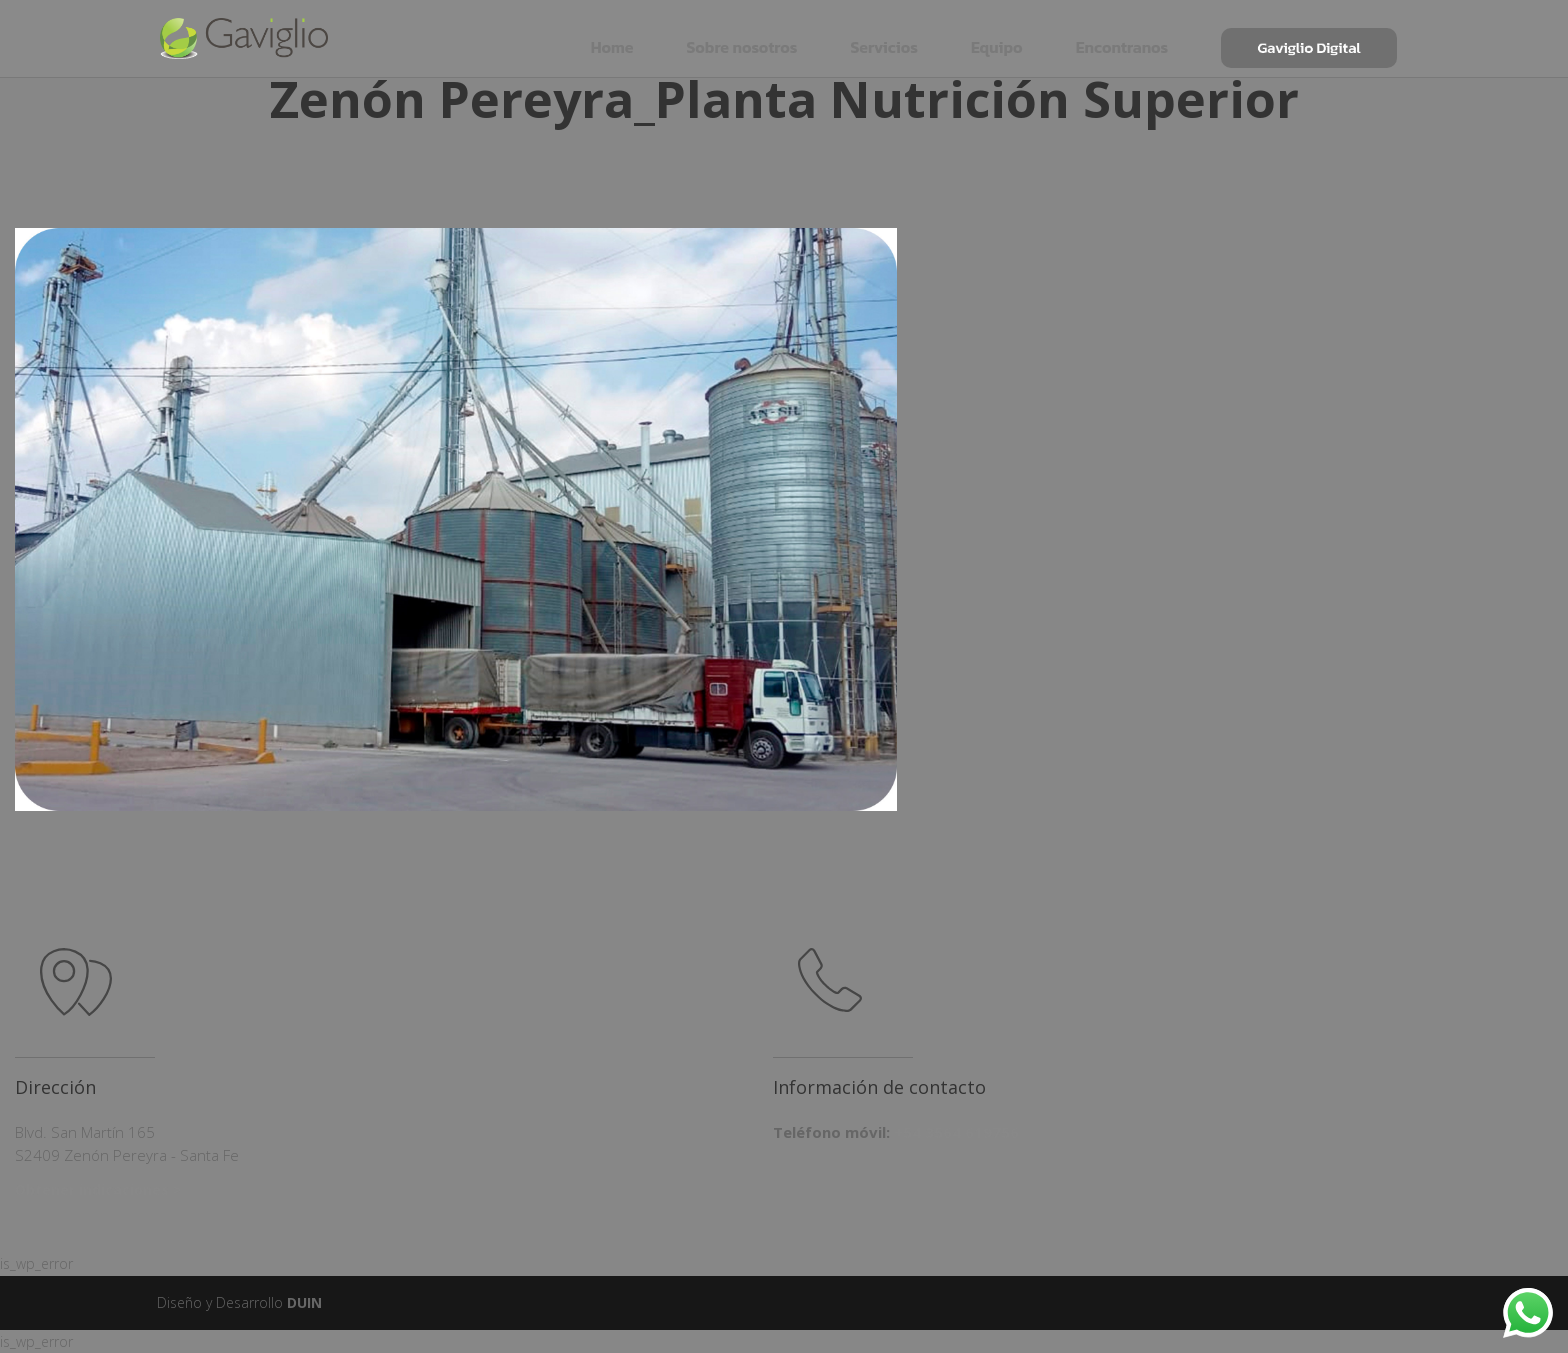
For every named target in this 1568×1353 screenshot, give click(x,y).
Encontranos (1122, 37)
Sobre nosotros (741, 37)
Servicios (883, 37)
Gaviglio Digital (1309, 38)
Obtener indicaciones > (98, 1189)
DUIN (304, 1302)
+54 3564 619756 (956, 1132)
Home (612, 37)
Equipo (997, 37)
